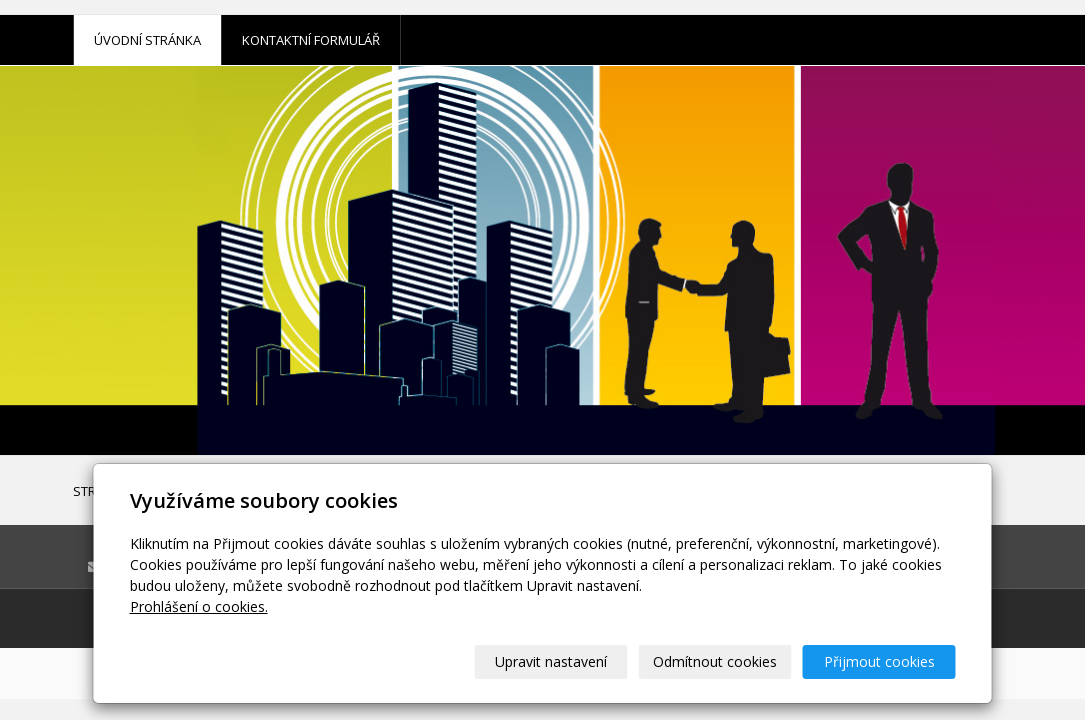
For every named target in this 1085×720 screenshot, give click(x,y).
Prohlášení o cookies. (199, 606)
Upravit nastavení (551, 661)
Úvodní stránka (147, 40)
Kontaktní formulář (311, 40)
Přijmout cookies (879, 661)
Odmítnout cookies (715, 661)
